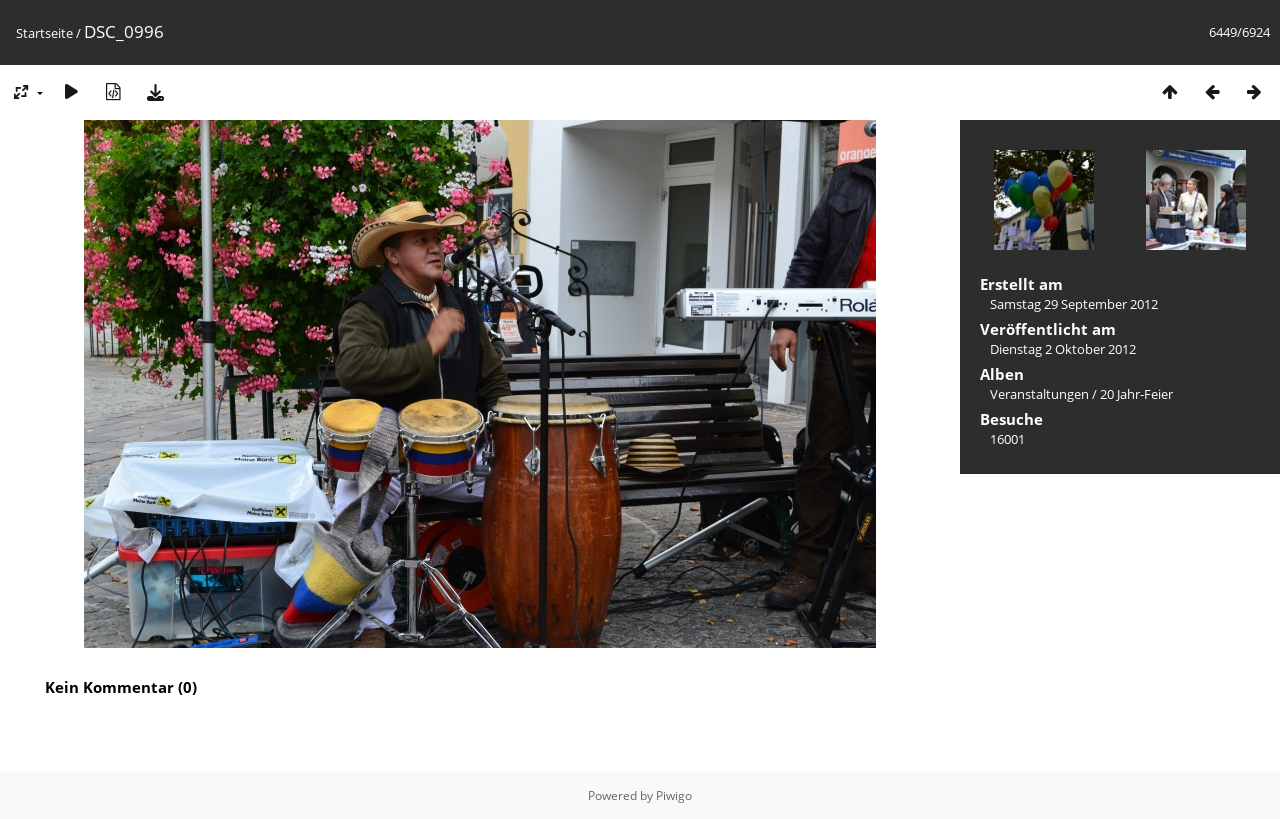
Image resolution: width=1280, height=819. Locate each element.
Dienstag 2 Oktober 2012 (1063, 349)
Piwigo (674, 795)
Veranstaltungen (1039, 394)
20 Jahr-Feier (1136, 394)
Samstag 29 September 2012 (1074, 304)
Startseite (44, 33)
